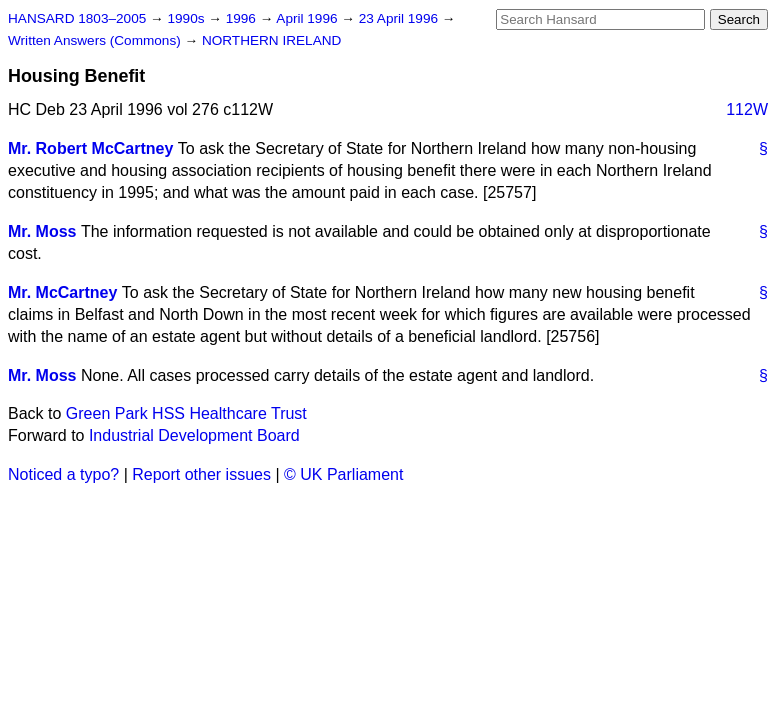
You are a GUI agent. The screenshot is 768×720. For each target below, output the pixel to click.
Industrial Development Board (194, 435)
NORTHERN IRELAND (271, 40)
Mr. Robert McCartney (90, 148)
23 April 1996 (400, 18)
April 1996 (308, 18)
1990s (187, 18)
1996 (243, 18)
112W (747, 109)
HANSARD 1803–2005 (77, 18)
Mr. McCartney (62, 292)
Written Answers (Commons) (96, 40)
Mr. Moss (42, 231)
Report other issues (201, 474)
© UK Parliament (343, 474)
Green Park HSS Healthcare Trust (186, 413)
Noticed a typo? (63, 474)
